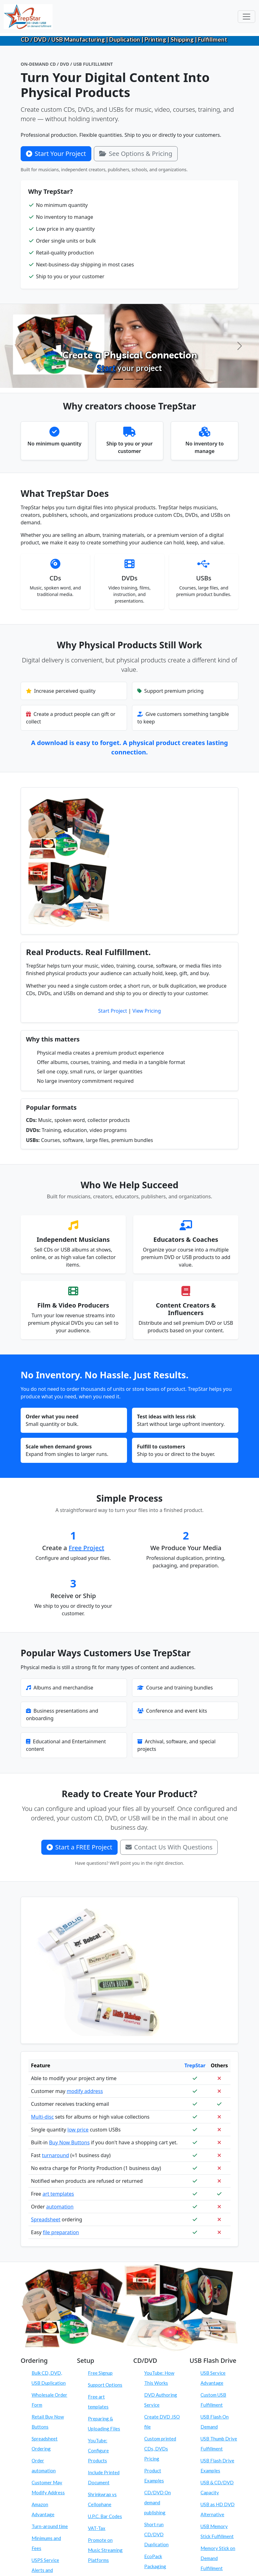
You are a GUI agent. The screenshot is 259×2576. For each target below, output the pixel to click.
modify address (85, 2091)
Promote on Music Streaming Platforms (105, 2550)
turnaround (55, 2155)
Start (106, 368)
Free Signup (100, 2373)
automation (60, 2206)
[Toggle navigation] (246, 16)
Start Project (112, 1010)
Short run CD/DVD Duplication (156, 2534)
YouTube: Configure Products (98, 2450)
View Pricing (146, 1010)
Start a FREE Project (79, 1847)
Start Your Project (56, 153)
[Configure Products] (129, 379)
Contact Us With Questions (169, 1847)
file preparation (61, 2232)
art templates (58, 2193)
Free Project (86, 1548)
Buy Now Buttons (69, 2142)
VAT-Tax (96, 2528)
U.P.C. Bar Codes (105, 2516)
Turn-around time (50, 2526)
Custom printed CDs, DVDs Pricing (160, 2448)
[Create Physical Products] (118, 379)
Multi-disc (42, 2116)
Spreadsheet (45, 2219)
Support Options (105, 2385)
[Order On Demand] (140, 379)
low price (78, 2129)
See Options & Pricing (135, 153)
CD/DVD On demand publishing (157, 2502)
